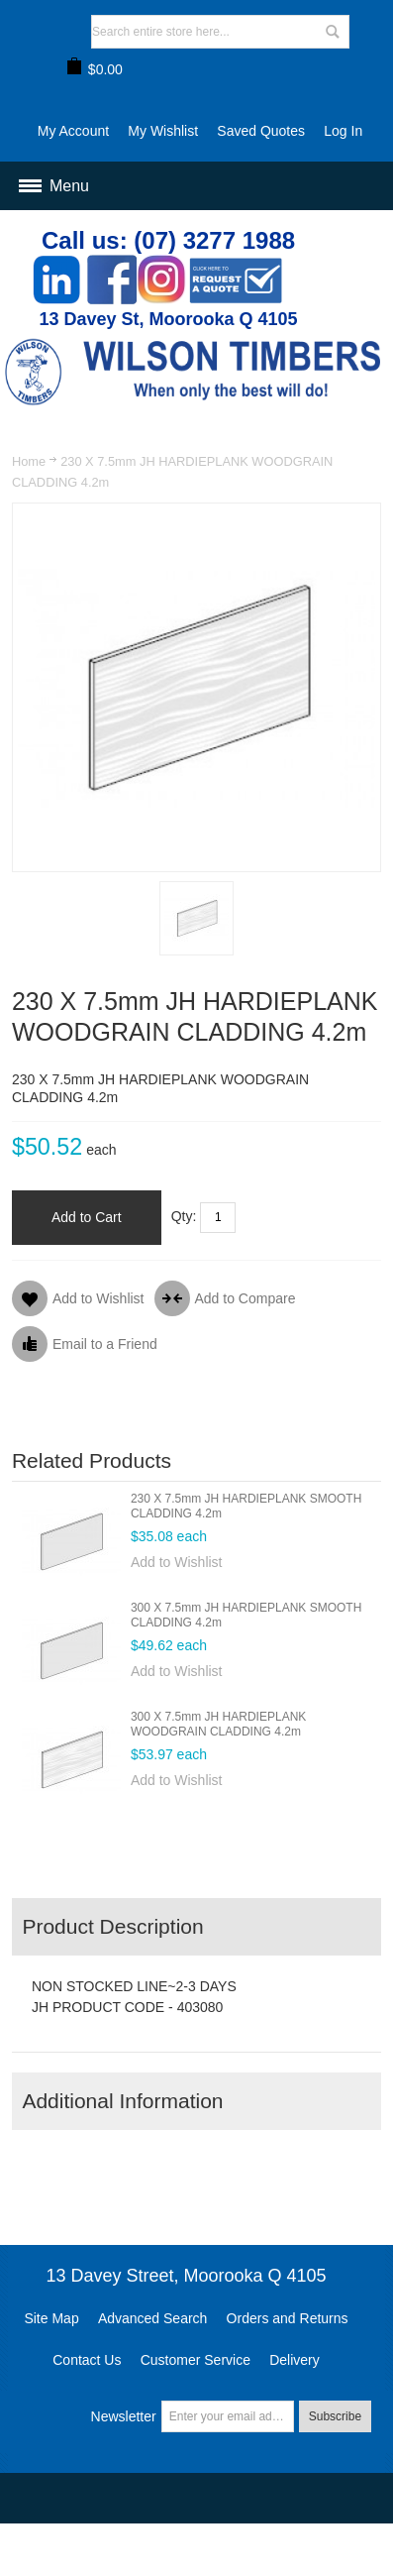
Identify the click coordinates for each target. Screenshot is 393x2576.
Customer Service (195, 2360)
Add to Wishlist (177, 1562)
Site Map (51, 2318)
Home (29, 461)
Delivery (294, 2360)
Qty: (184, 1216)
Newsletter (123, 2416)
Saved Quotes (261, 131)
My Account (73, 131)
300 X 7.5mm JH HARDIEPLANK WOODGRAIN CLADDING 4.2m (218, 1724)
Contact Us (86, 2360)
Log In (343, 131)
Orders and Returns (287, 2318)
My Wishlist (163, 131)
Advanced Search (153, 2318)
